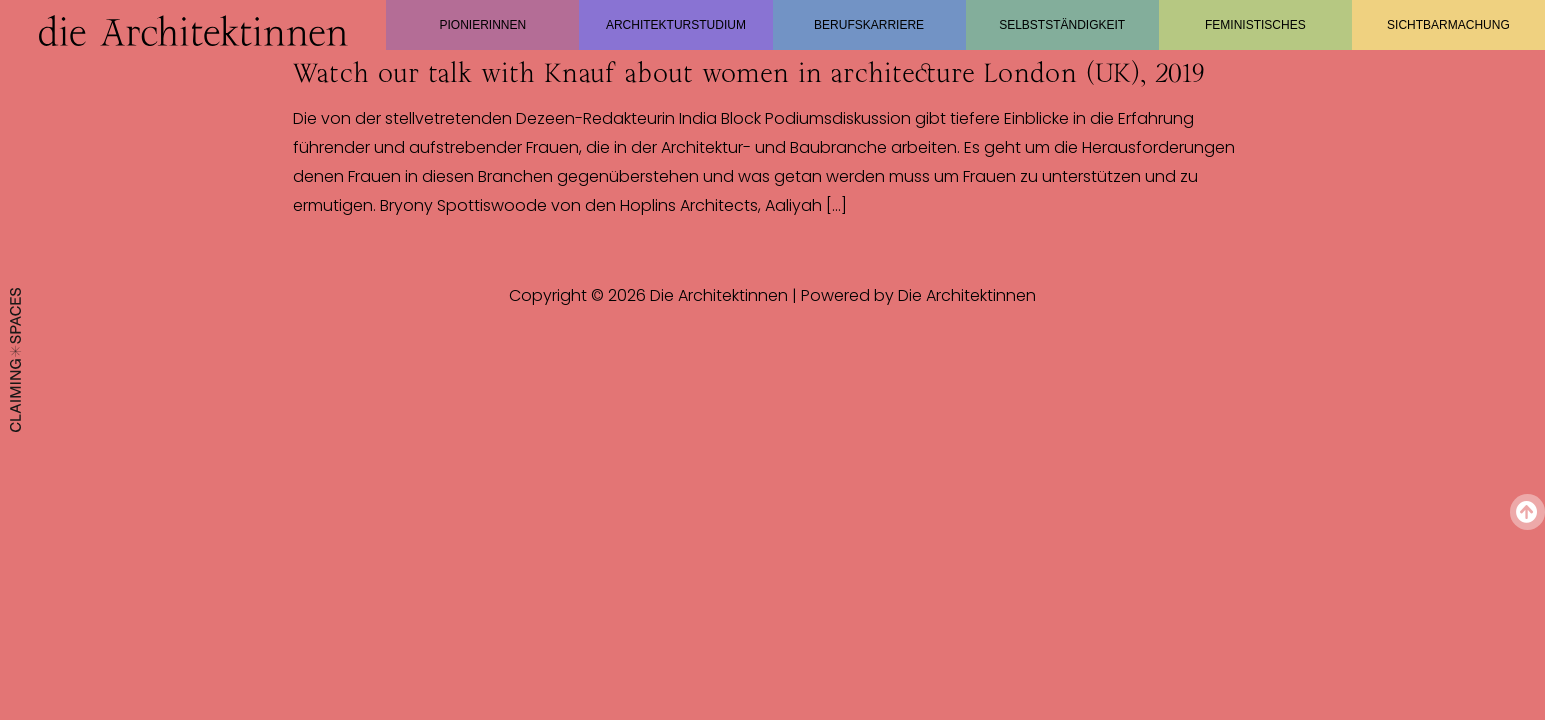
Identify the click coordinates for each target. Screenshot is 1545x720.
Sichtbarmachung (1448, 25)
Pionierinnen (482, 25)
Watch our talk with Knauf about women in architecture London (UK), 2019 (748, 73)
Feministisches (1255, 25)
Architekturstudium (676, 25)
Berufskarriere (869, 25)
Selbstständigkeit (1062, 25)
